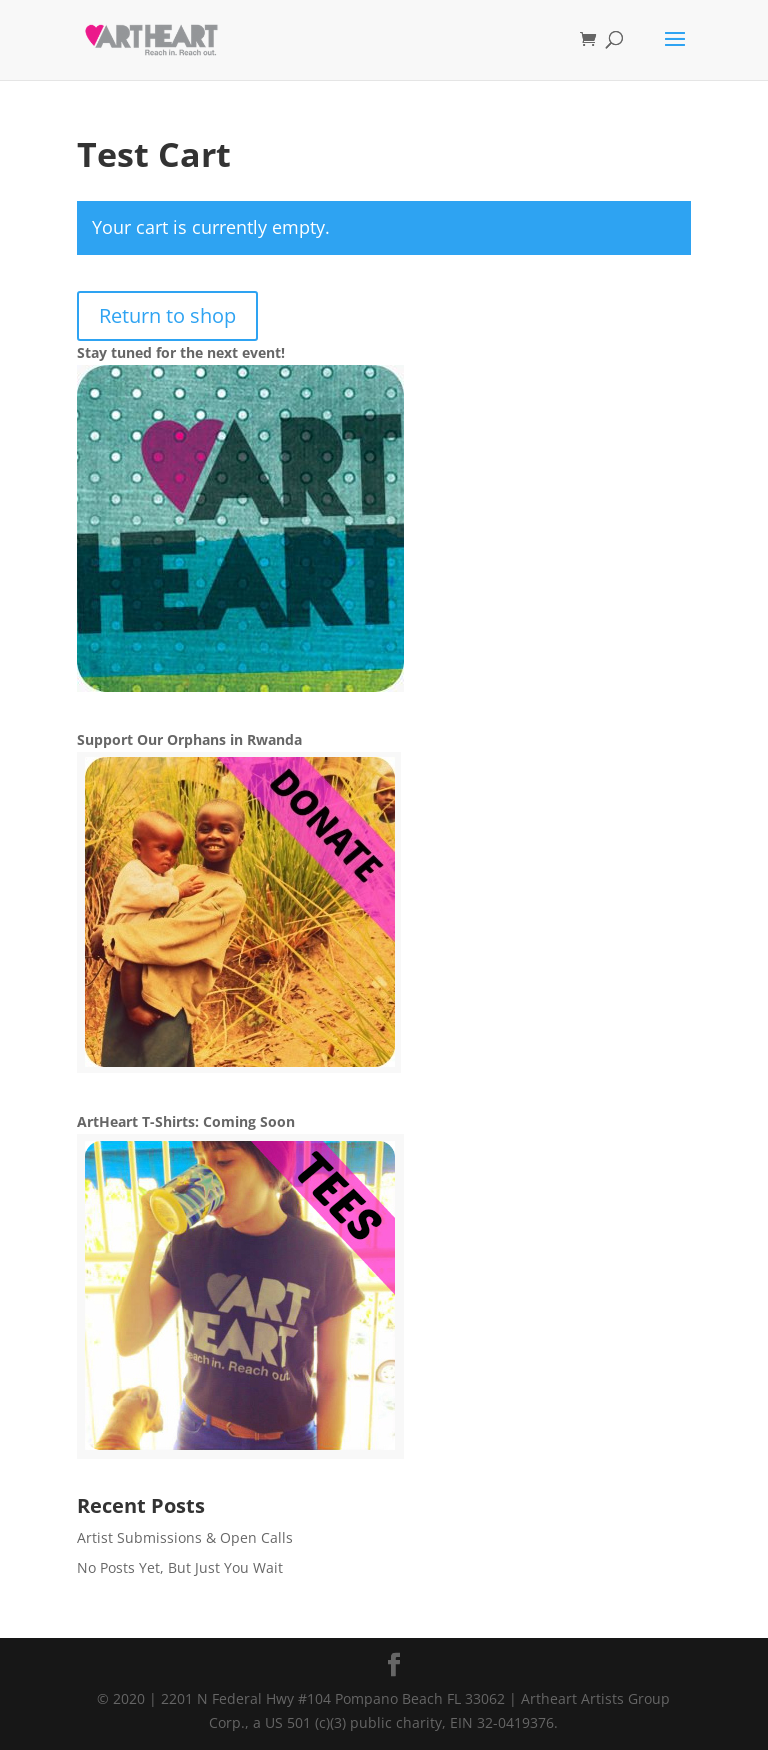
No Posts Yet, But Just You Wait (180, 1567)
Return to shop (167, 315)
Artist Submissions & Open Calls (185, 1537)
